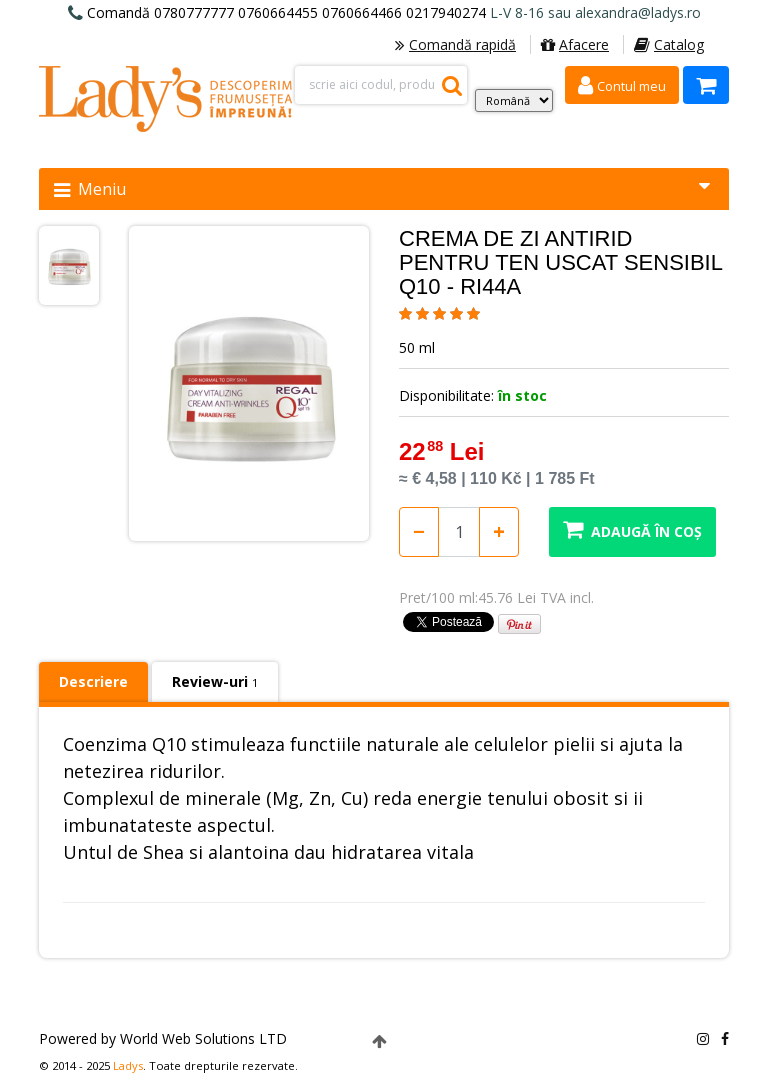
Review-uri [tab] (215, 681)
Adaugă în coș (632, 529)
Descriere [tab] (93, 681)
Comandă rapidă (455, 44)
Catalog (669, 44)
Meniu (382, 188)
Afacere (575, 44)
